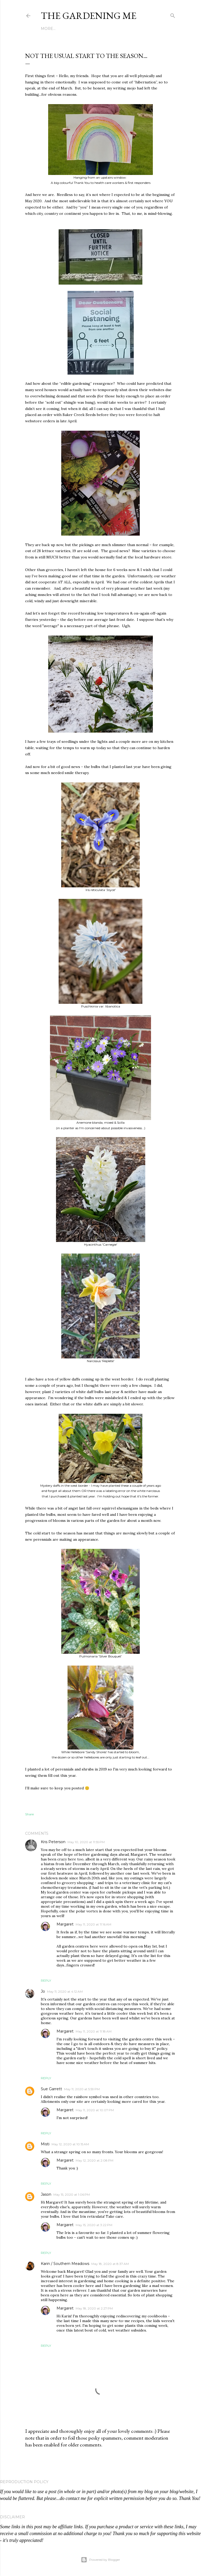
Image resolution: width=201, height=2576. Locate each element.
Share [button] (29, 1814)
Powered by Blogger (100, 2560)
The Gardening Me (88, 15)
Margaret (65, 1924)
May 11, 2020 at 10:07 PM (95, 2110)
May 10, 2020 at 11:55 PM (86, 1842)
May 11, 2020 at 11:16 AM (93, 1924)
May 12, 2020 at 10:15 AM (70, 2144)
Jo (43, 1991)
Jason (46, 2194)
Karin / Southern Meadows (65, 2263)
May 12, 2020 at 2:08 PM (94, 2160)
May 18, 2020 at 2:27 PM (94, 2308)
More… (48, 28)
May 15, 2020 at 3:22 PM (94, 2225)
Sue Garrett (51, 2089)
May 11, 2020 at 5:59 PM (82, 2089)
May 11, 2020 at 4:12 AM (65, 1991)
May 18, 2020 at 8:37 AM (110, 2264)
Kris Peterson (53, 1841)
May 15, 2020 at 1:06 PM (71, 2194)
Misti (45, 2144)
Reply (46, 1980)
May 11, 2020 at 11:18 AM (93, 2031)
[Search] (173, 14)
